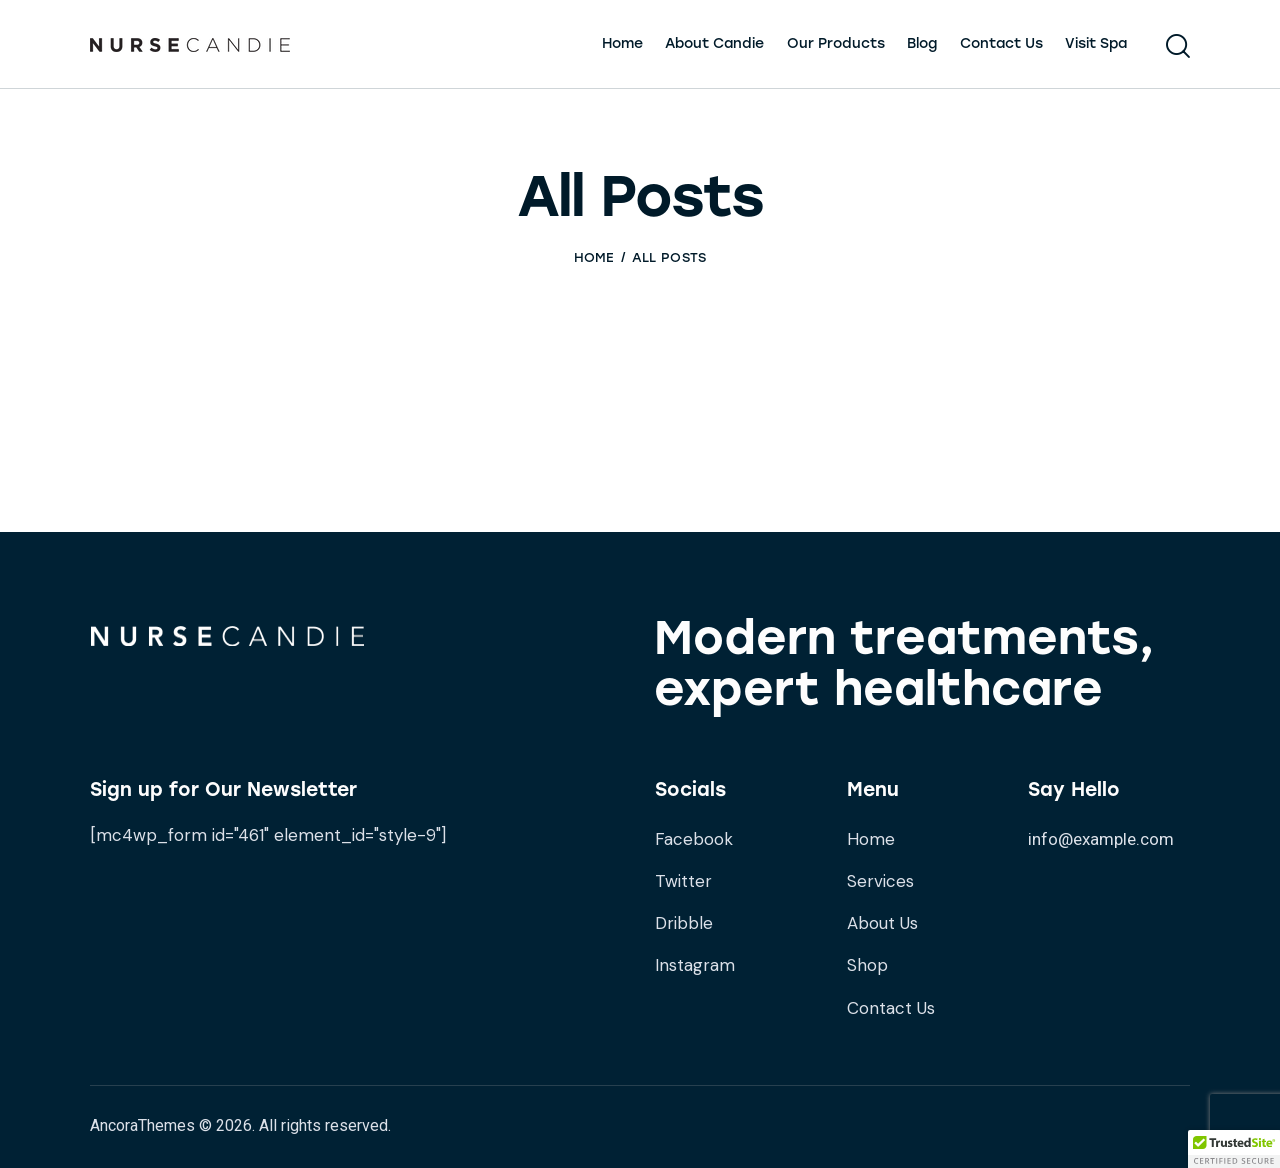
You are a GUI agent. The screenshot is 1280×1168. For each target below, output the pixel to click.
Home (594, 257)
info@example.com (1101, 839)
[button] (1234, 1149)
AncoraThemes (142, 1125)
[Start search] (1178, 47)
